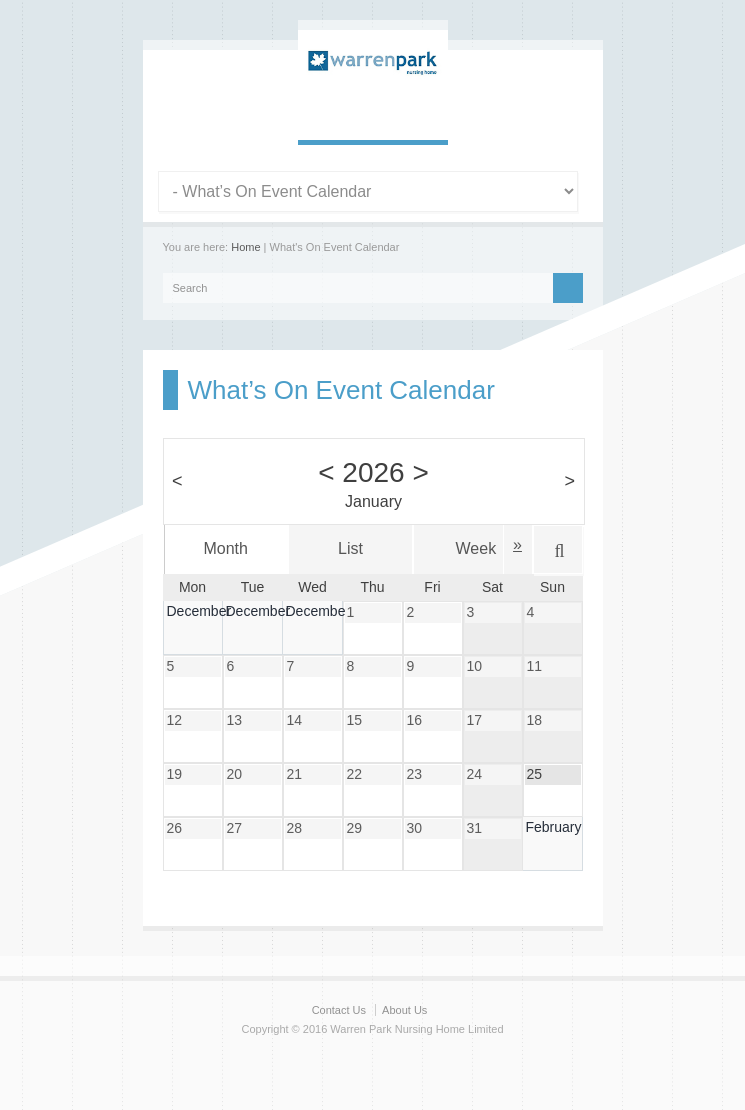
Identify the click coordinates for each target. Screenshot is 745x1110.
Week (476, 548)
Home (245, 247)
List (350, 548)
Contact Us (339, 1010)
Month (225, 548)
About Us (404, 1010)
